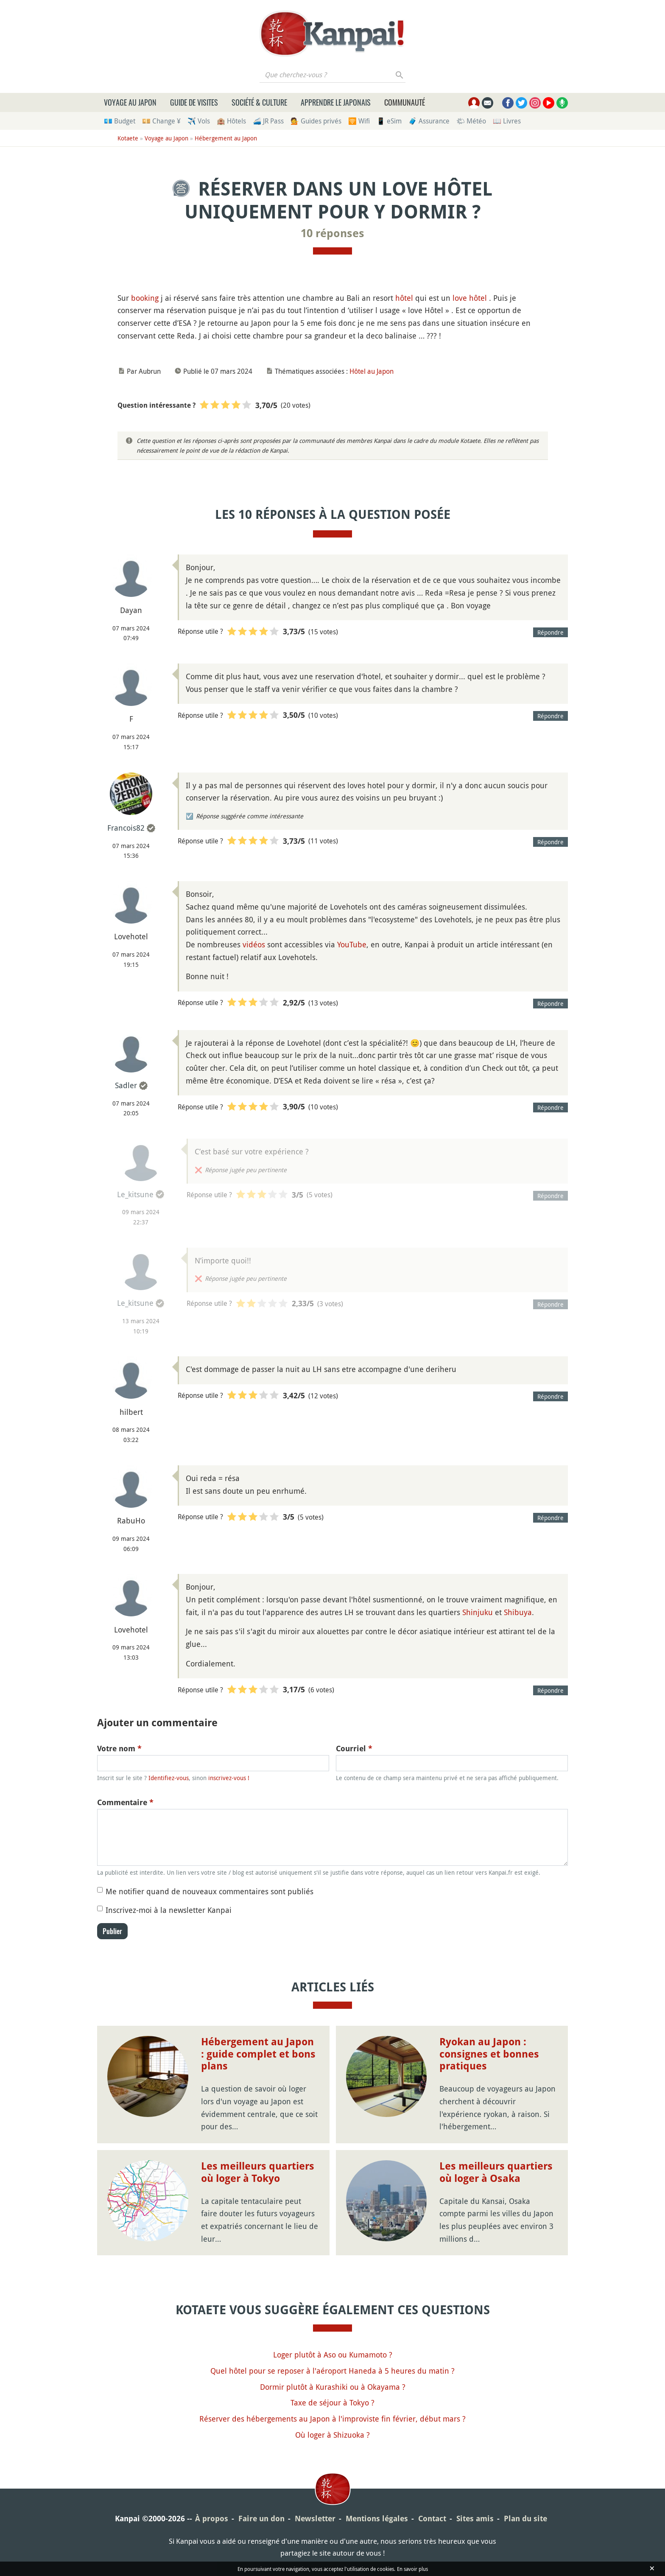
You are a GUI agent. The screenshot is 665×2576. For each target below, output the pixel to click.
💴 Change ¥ (161, 121)
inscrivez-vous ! (228, 1778)
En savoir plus (412, 2568)
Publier (112, 1931)
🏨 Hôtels (231, 121)
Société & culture (259, 102)
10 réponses (332, 233)
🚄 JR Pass (268, 121)
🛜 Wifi (359, 121)
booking (145, 298)
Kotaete (127, 138)
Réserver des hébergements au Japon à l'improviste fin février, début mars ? (332, 2419)
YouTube (351, 944)
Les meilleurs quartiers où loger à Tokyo (257, 2172)
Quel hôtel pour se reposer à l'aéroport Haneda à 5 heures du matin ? (332, 2371)
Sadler (126, 1085)
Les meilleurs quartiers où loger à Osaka (496, 2172)
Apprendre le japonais (336, 102)
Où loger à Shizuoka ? (332, 2435)
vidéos (254, 944)
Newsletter (315, 2518)
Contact (432, 2518)
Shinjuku (477, 1612)
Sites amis (475, 2518)
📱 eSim (389, 121)
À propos (211, 2518)
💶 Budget (119, 121)
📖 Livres (507, 121)
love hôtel (470, 298)
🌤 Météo (471, 121)
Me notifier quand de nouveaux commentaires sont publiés (209, 1891)
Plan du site (525, 2518)
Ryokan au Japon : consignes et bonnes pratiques (489, 2054)
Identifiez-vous (168, 1778)
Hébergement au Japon (226, 138)
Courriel (354, 1748)
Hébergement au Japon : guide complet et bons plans (258, 2054)
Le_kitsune (135, 1194)
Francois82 (126, 828)
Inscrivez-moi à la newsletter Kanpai (169, 1910)
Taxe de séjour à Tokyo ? (332, 2402)
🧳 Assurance (429, 121)
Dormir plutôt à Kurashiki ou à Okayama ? (332, 2387)
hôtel (404, 298)
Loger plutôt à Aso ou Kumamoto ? (332, 2354)
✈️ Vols (198, 121)
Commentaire (125, 1802)
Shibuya (518, 1612)
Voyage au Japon (130, 102)
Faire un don (261, 2518)
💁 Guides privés (316, 121)
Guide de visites (194, 102)
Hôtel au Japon (371, 371)
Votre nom (119, 1748)
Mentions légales (377, 2518)
